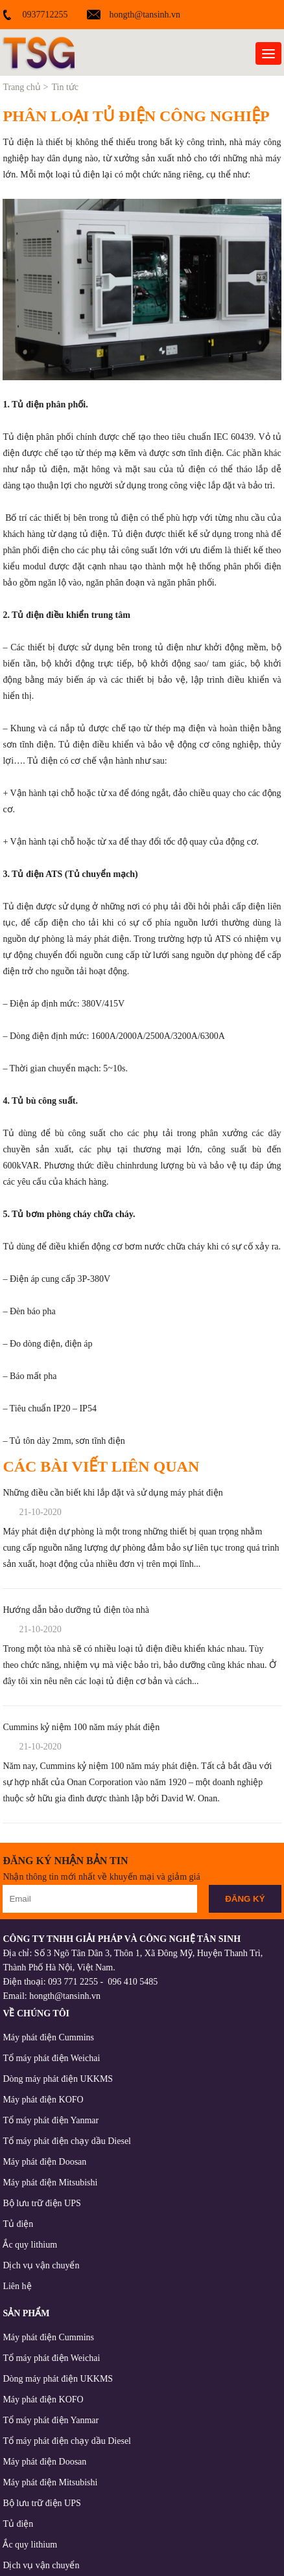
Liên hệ (17, 2286)
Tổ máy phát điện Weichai (51, 2058)
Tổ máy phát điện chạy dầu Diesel (67, 2141)
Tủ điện (18, 2224)
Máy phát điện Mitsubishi (50, 2182)
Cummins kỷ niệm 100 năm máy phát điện (81, 1727)
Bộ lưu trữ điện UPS (41, 2203)
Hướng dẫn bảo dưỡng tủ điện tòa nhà (76, 1610)
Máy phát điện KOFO (43, 2099)
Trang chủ (22, 87)
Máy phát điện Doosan (44, 2162)
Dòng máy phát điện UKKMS (58, 2079)
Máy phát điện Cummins (48, 2037)
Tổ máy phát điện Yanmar (51, 2120)
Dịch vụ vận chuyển (41, 2265)
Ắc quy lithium (30, 2245)
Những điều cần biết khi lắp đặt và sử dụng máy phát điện (112, 1493)
